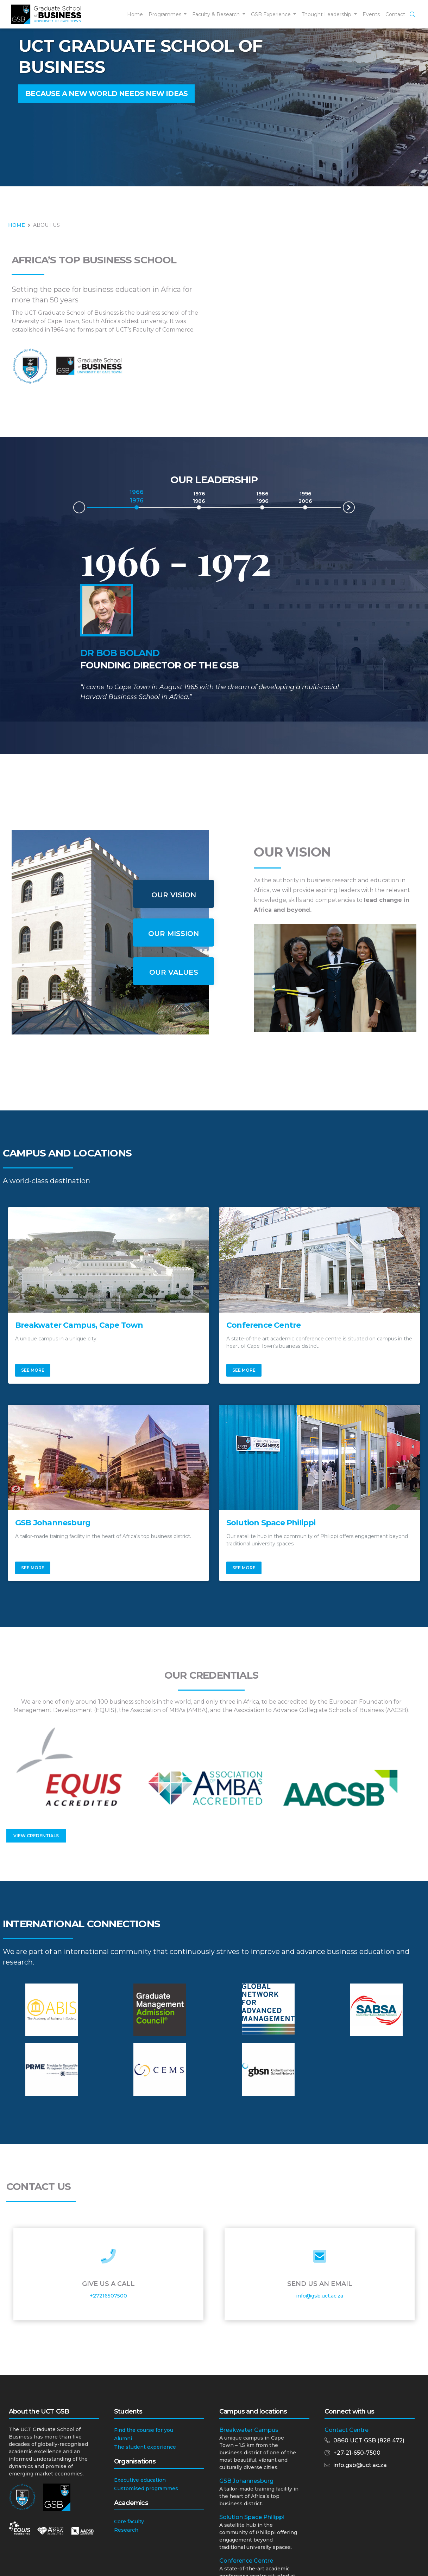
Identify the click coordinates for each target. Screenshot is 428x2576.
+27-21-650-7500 (356, 2452)
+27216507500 (108, 2296)
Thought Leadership (327, 14)
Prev (73, 508)
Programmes (166, 14)
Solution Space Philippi (251, 2517)
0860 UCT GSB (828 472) (368, 2440)
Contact (395, 14)
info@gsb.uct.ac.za (319, 2296)
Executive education (140, 2480)
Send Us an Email (319, 2284)
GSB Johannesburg (246, 2481)
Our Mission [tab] (173, 933)
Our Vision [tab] (173, 895)
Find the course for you (143, 2430)
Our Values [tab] (173, 972)
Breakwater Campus (248, 2430)
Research (126, 2530)
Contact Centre (347, 2430)
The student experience (145, 2447)
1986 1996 (262, 497)
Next (354, 506)
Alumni (123, 2438)
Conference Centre (246, 2560)
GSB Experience (271, 14)
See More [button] (32, 1370)
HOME (16, 225)
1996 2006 (305, 497)
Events (371, 14)
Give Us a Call (108, 2284)
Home (135, 14)
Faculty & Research (216, 14)
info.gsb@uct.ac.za (360, 2465)
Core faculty (129, 2521)
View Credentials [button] (36, 1835)
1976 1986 (199, 497)
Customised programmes (146, 2488)
